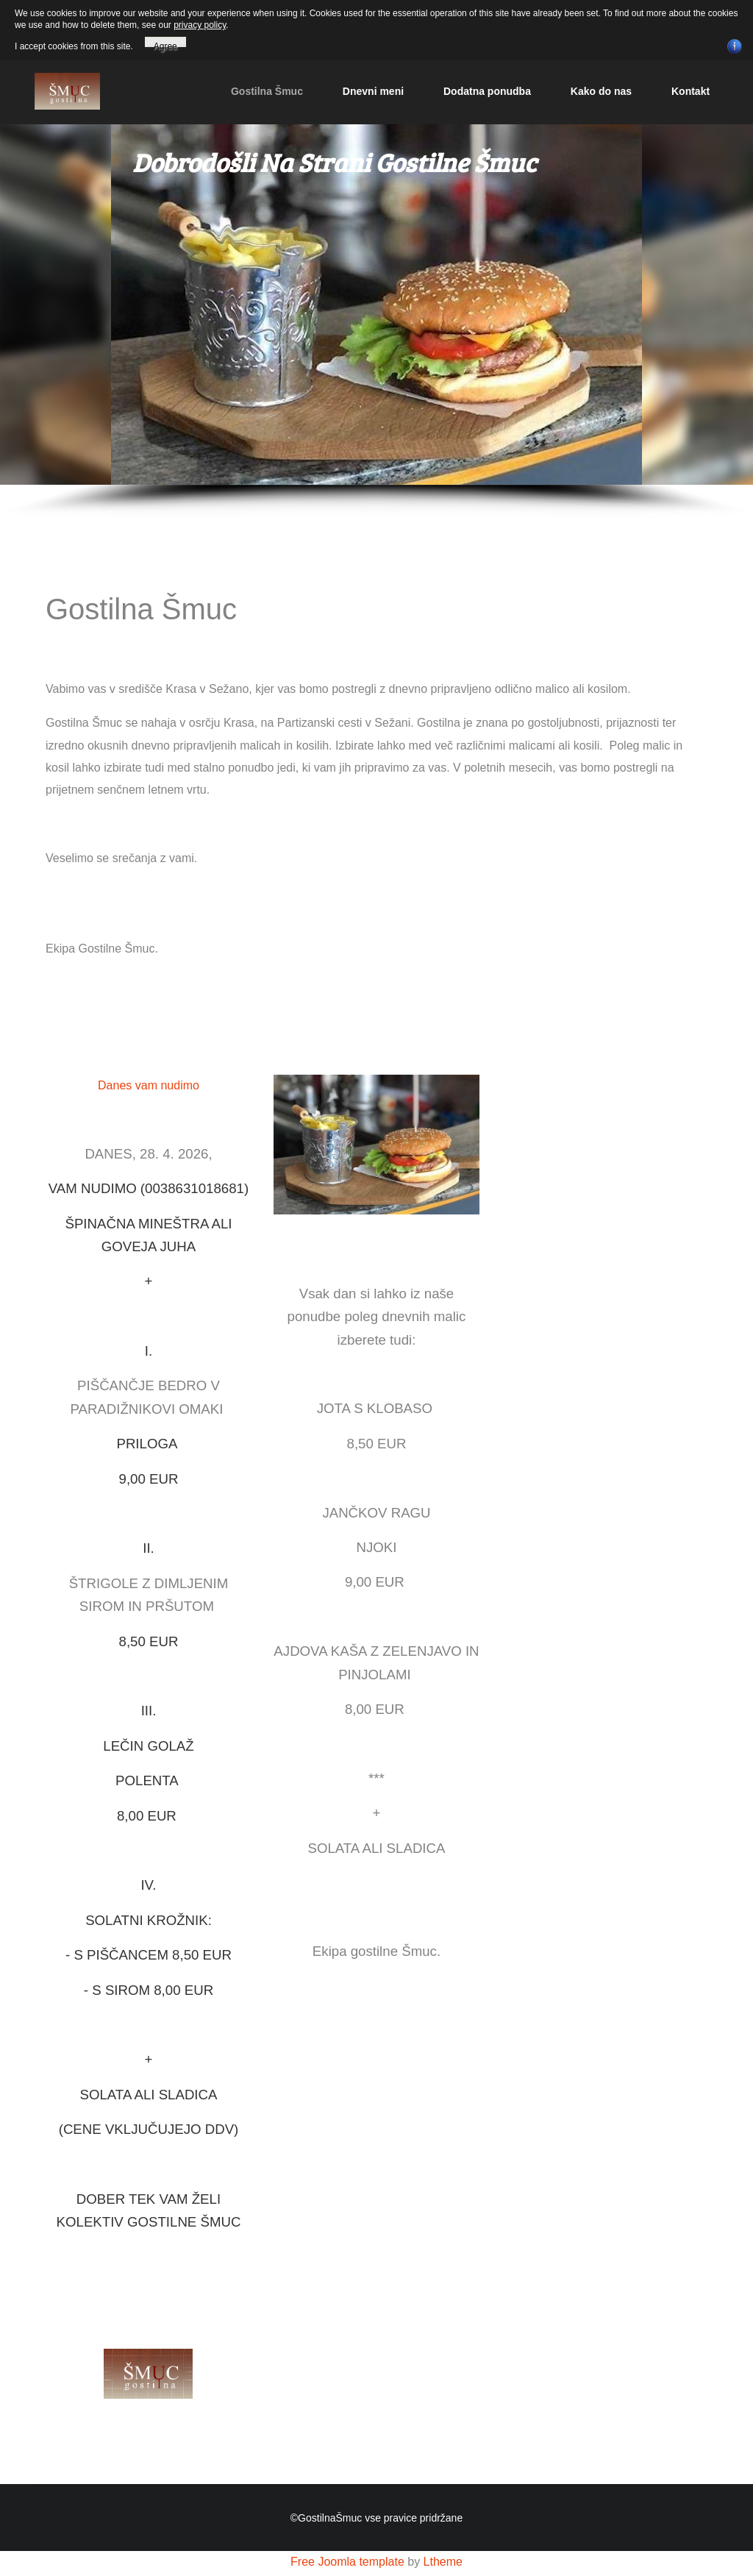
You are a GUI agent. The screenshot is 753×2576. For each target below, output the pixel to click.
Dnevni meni (373, 91)
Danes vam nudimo (148, 1085)
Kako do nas (601, 91)
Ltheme (443, 2561)
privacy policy (200, 25)
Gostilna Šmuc (267, 91)
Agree (165, 44)
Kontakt (690, 91)
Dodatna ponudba (487, 91)
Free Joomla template (347, 2561)
